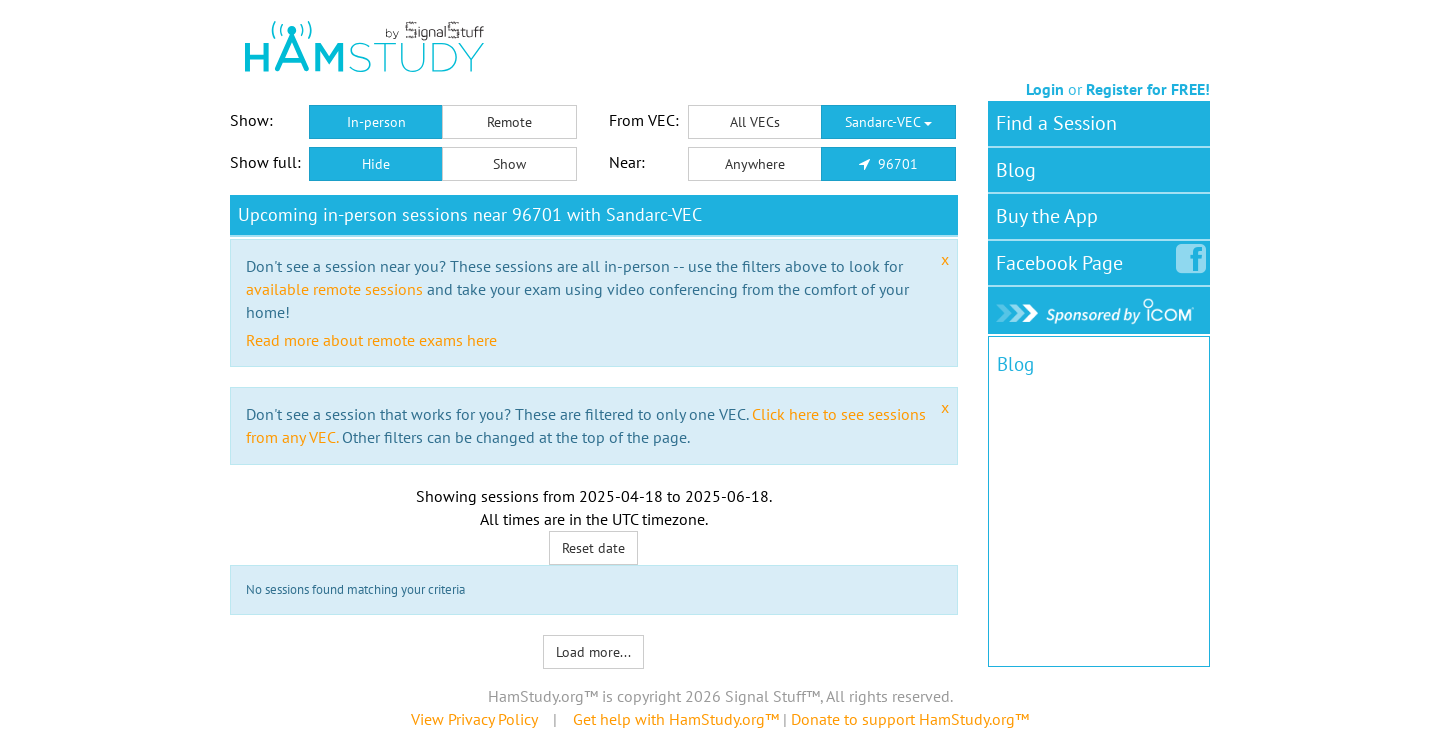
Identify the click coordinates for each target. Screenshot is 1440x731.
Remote (509, 122)
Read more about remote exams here (371, 340)
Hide (376, 164)
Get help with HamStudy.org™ (676, 719)
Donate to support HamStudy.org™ (910, 719)
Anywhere (755, 164)
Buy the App (1047, 216)
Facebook (1063, 259)
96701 (888, 164)
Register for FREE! (1148, 89)
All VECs (755, 122)
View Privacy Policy (474, 719)
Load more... (593, 652)
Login (1045, 89)
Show (509, 164)
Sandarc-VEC (888, 122)
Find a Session (1056, 123)
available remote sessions (334, 289)
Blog (1016, 170)
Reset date (593, 548)
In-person (376, 122)
